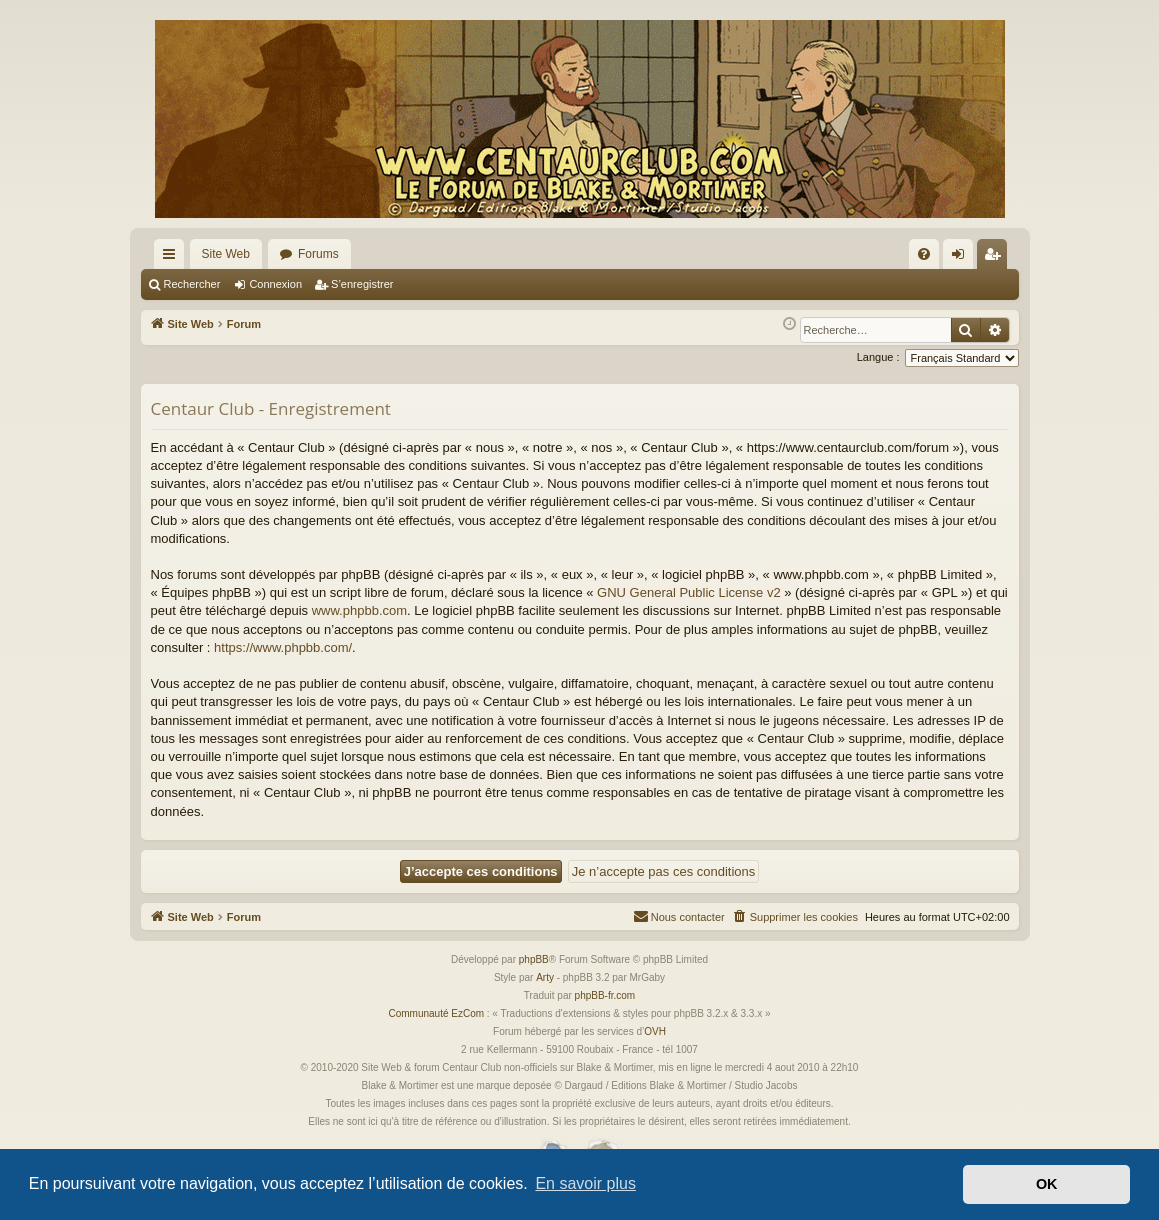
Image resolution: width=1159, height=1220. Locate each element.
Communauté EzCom (436, 1013)
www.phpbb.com (359, 610)
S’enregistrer (362, 284)
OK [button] (1047, 1184)
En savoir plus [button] (585, 1183)
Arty (545, 977)
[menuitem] (924, 254)
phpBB (534, 959)
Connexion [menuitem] (961, 258)
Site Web (226, 254)
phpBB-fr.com (605, 995)
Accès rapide (173, 258)
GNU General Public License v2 (689, 592)
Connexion (275, 284)
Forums (318, 254)
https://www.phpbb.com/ (283, 647)
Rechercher (192, 284)
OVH (655, 1031)
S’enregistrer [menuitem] (995, 258)
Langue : (878, 357)
